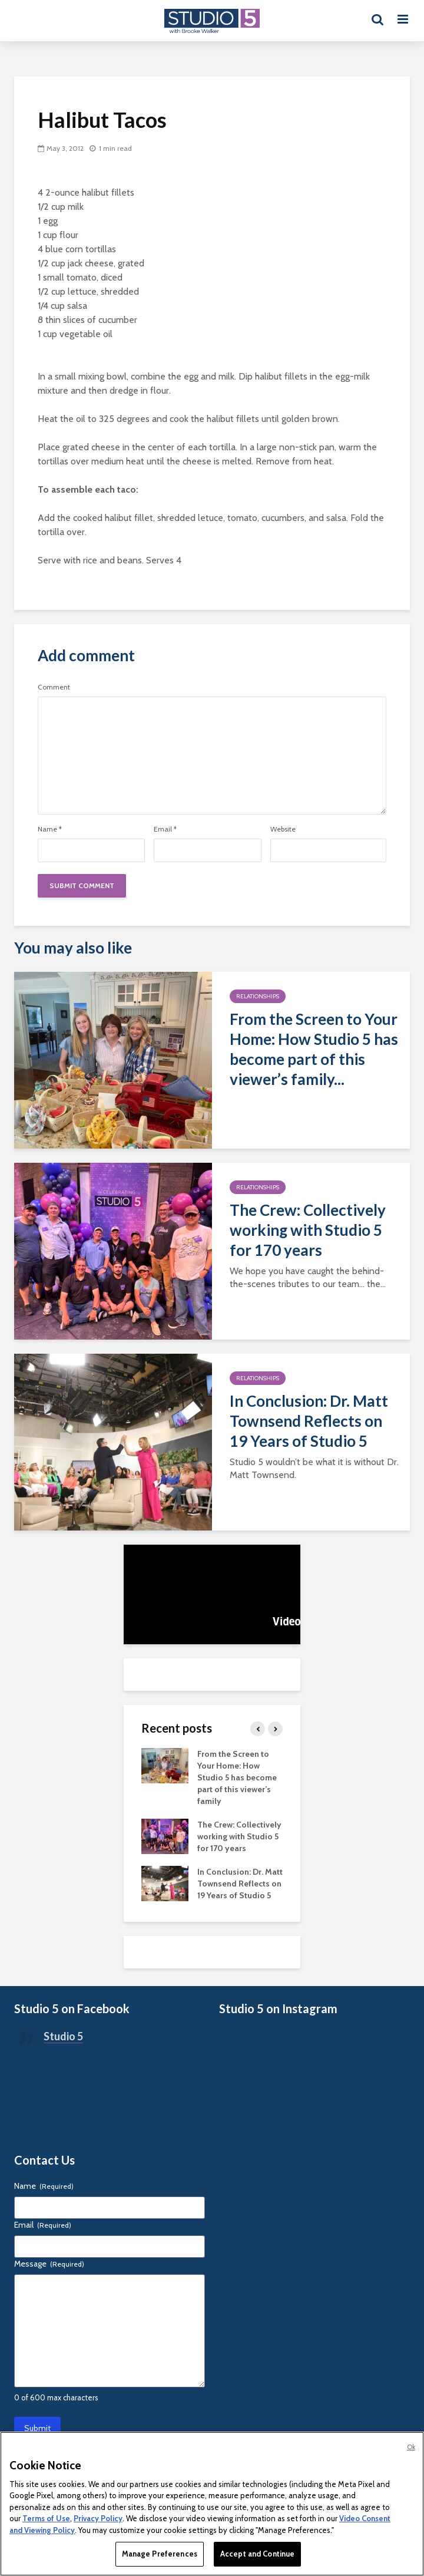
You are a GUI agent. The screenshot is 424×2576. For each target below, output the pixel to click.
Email (165, 829)
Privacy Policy (98, 2518)
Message (49, 2263)
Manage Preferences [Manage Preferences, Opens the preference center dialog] (159, 2553)
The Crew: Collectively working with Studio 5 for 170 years (308, 1229)
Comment (54, 687)
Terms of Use (46, 2518)
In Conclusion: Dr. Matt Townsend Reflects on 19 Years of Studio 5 (309, 1420)
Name (50, 829)
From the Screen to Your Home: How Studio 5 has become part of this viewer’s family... (314, 1049)
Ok (411, 2447)
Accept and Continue (257, 2553)
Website (283, 829)
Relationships (257, 996)
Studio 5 (63, 2036)
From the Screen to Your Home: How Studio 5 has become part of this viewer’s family (237, 1777)
